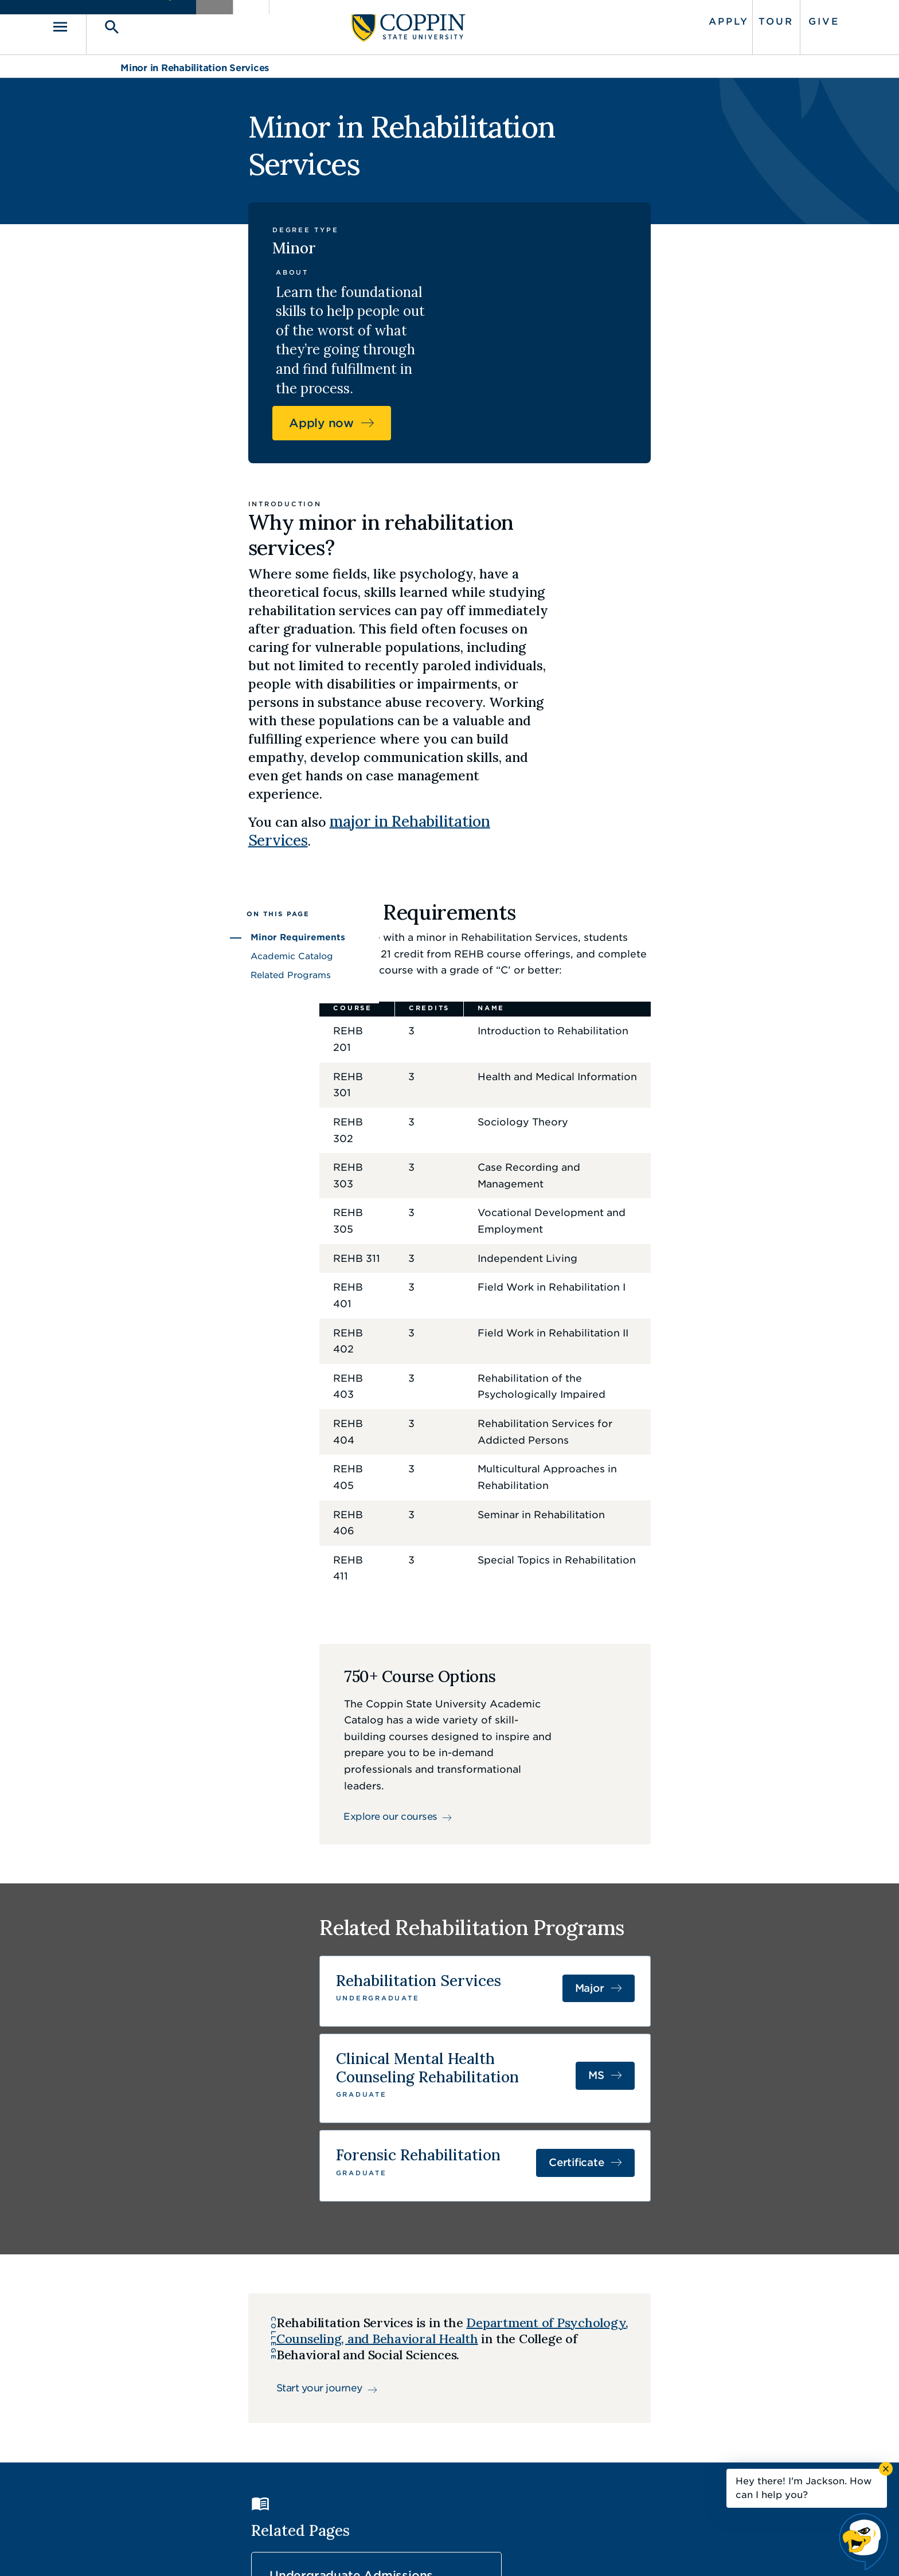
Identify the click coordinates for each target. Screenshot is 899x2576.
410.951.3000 (182, 2415)
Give (755, 18)
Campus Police (654, 2427)
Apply (660, 18)
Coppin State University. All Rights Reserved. (227, 2550)
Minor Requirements (169, 709)
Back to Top (734, 2302)
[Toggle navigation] (137, 24)
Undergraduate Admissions (355, 2117)
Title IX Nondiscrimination (539, 2550)
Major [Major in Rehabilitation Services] (718, 1580)
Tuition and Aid (524, 2110)
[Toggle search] (172, 24)
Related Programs (162, 747)
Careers (429, 2402)
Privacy (456, 2550)
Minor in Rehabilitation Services (194, 61)
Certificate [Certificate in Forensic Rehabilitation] (705, 1727)
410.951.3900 (651, 2453)
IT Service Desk (447, 2454)
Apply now (671, 262)
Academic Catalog (163, 728)
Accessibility (354, 2550)
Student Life (684, 2110)
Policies (410, 2550)
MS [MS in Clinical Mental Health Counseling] (725, 1653)
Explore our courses (374, 1375)
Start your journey (220, 1950)
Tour (707, 18)
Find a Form (440, 2428)
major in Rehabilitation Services (491, 607)
